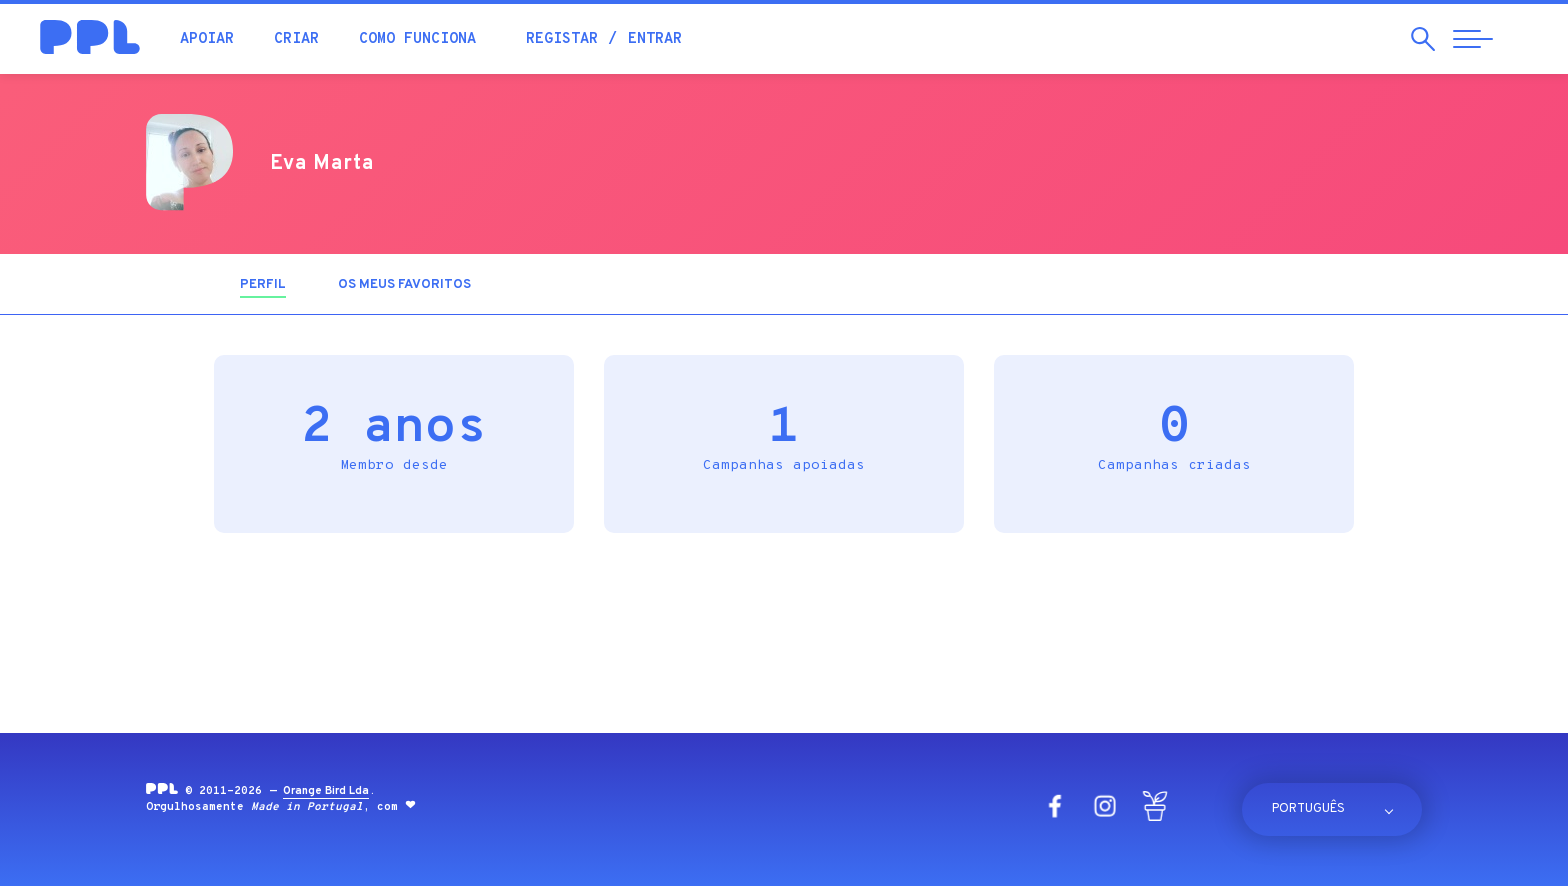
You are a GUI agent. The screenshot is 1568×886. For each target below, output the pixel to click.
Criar (296, 39)
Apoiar (207, 39)
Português (1308, 809)
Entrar (655, 39)
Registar (562, 39)
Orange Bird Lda (326, 791)
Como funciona (417, 39)
